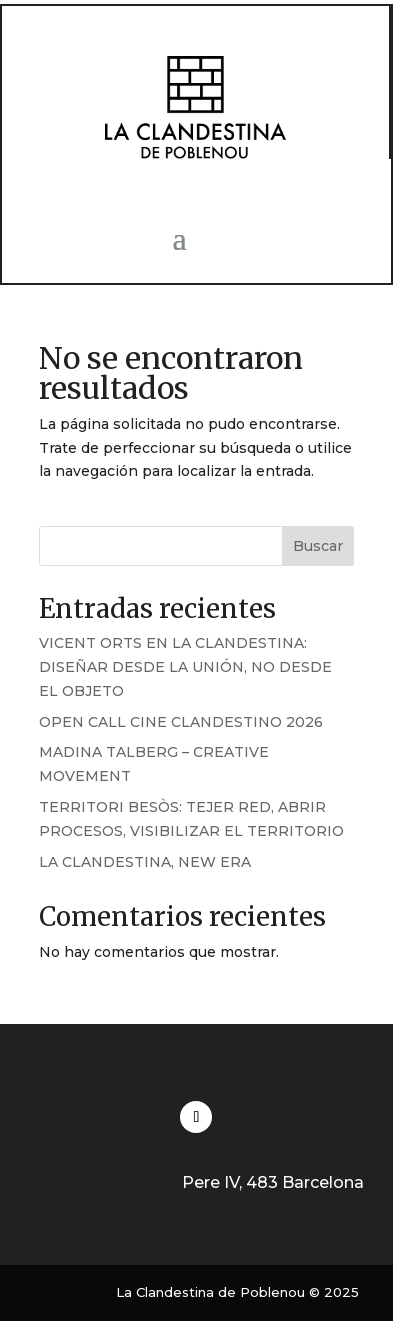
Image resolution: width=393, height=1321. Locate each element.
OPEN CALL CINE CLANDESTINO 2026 (181, 722)
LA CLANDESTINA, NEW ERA (145, 862)
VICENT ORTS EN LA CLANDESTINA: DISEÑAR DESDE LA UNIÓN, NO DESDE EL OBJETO (185, 667)
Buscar (318, 546)
